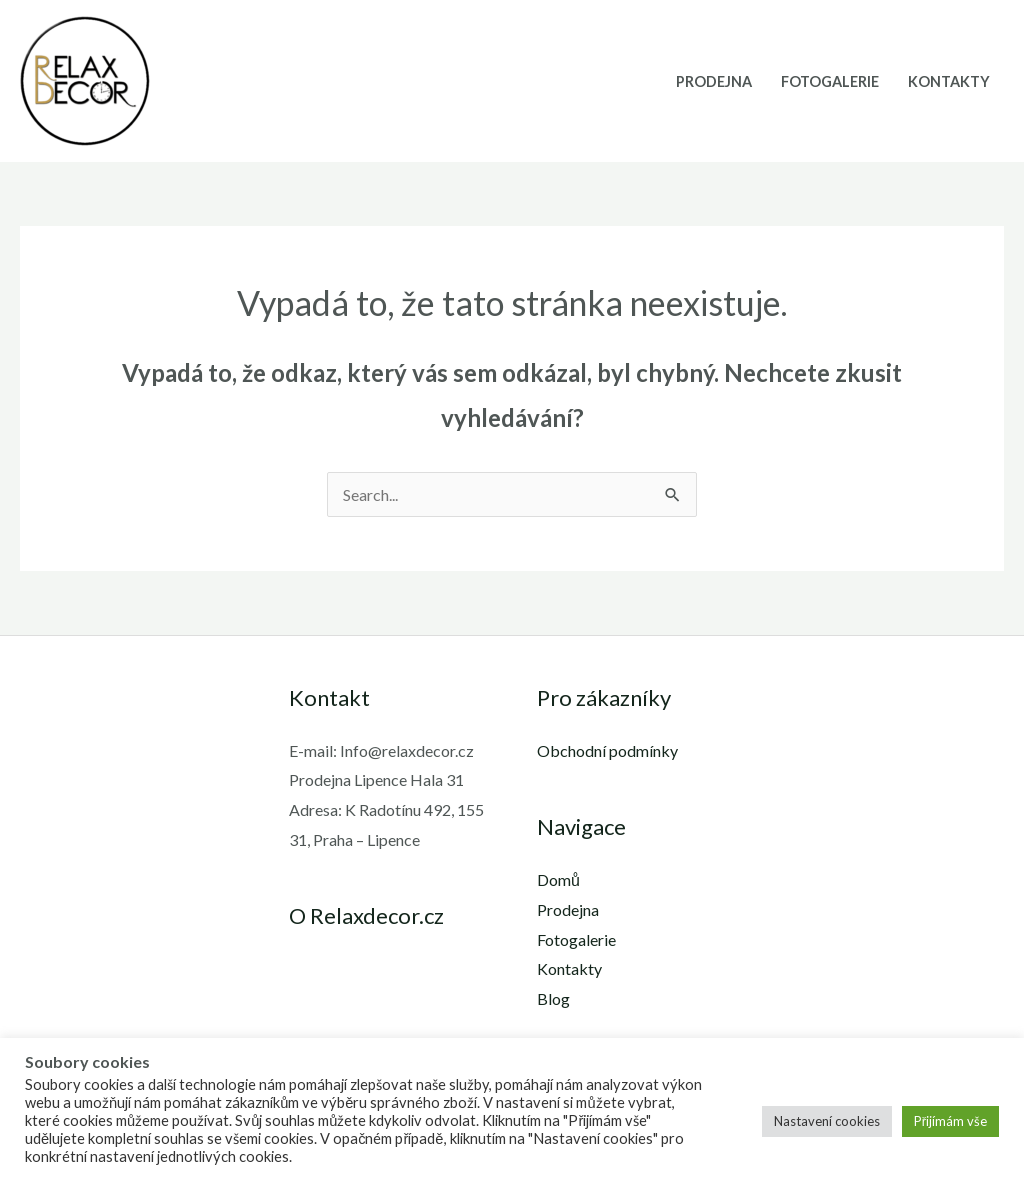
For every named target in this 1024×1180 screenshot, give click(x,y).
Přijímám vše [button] (950, 1121)
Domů (558, 879)
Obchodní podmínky (607, 750)
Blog (553, 998)
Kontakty (949, 81)
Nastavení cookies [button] (827, 1121)
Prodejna (714, 81)
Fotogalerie (830, 81)
